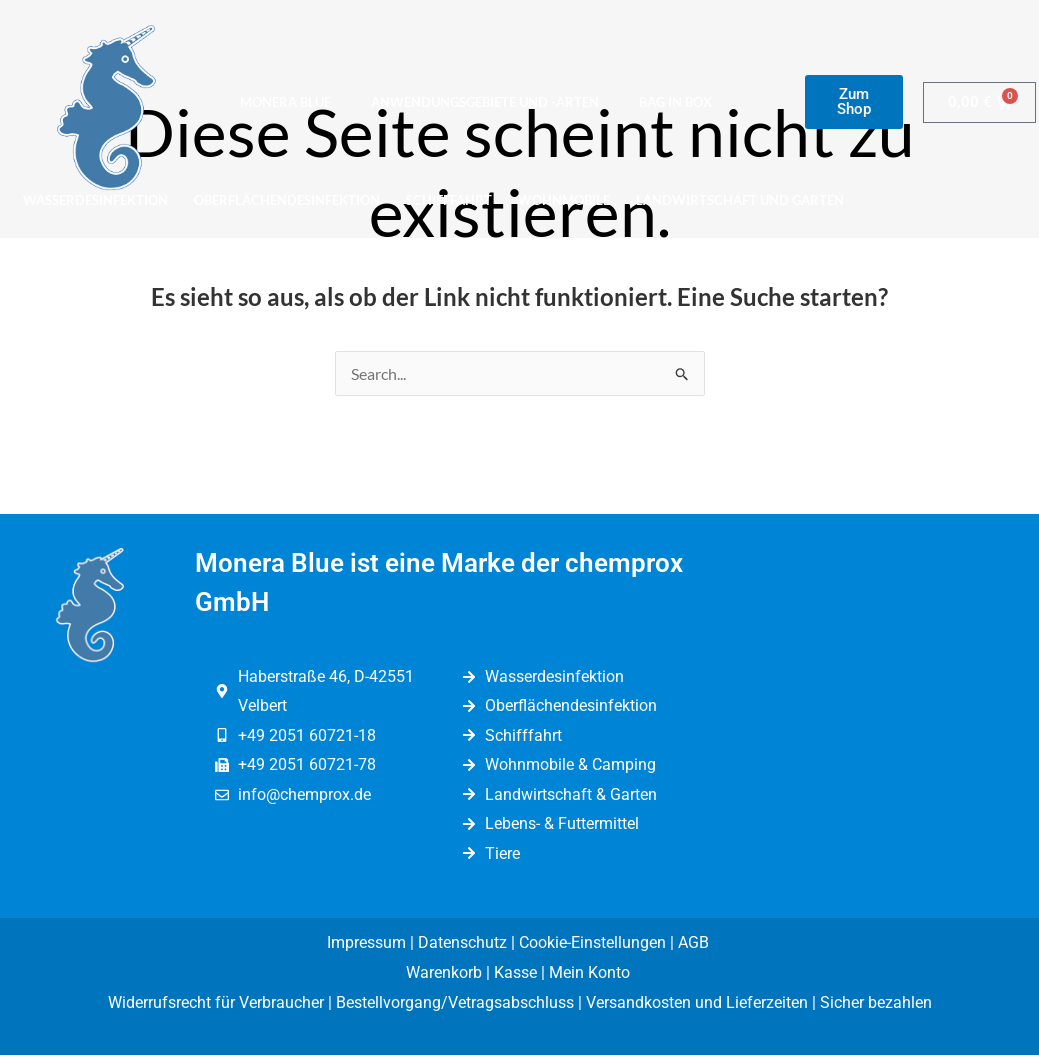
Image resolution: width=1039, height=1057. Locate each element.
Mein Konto (591, 973)
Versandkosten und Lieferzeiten (697, 1003)
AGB (695, 944)
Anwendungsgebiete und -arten (485, 102)
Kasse (515, 973)
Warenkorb (444, 973)
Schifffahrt (449, 200)
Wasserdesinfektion (95, 200)
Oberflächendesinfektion (287, 200)
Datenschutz (462, 944)
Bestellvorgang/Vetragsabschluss (455, 1003)
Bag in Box (675, 102)
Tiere (216, 246)
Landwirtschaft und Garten (740, 200)
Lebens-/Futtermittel (98, 246)
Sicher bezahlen (876, 1003)
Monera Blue (285, 102)
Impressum (366, 944)
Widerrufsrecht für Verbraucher (216, 1003)
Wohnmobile (564, 200)
